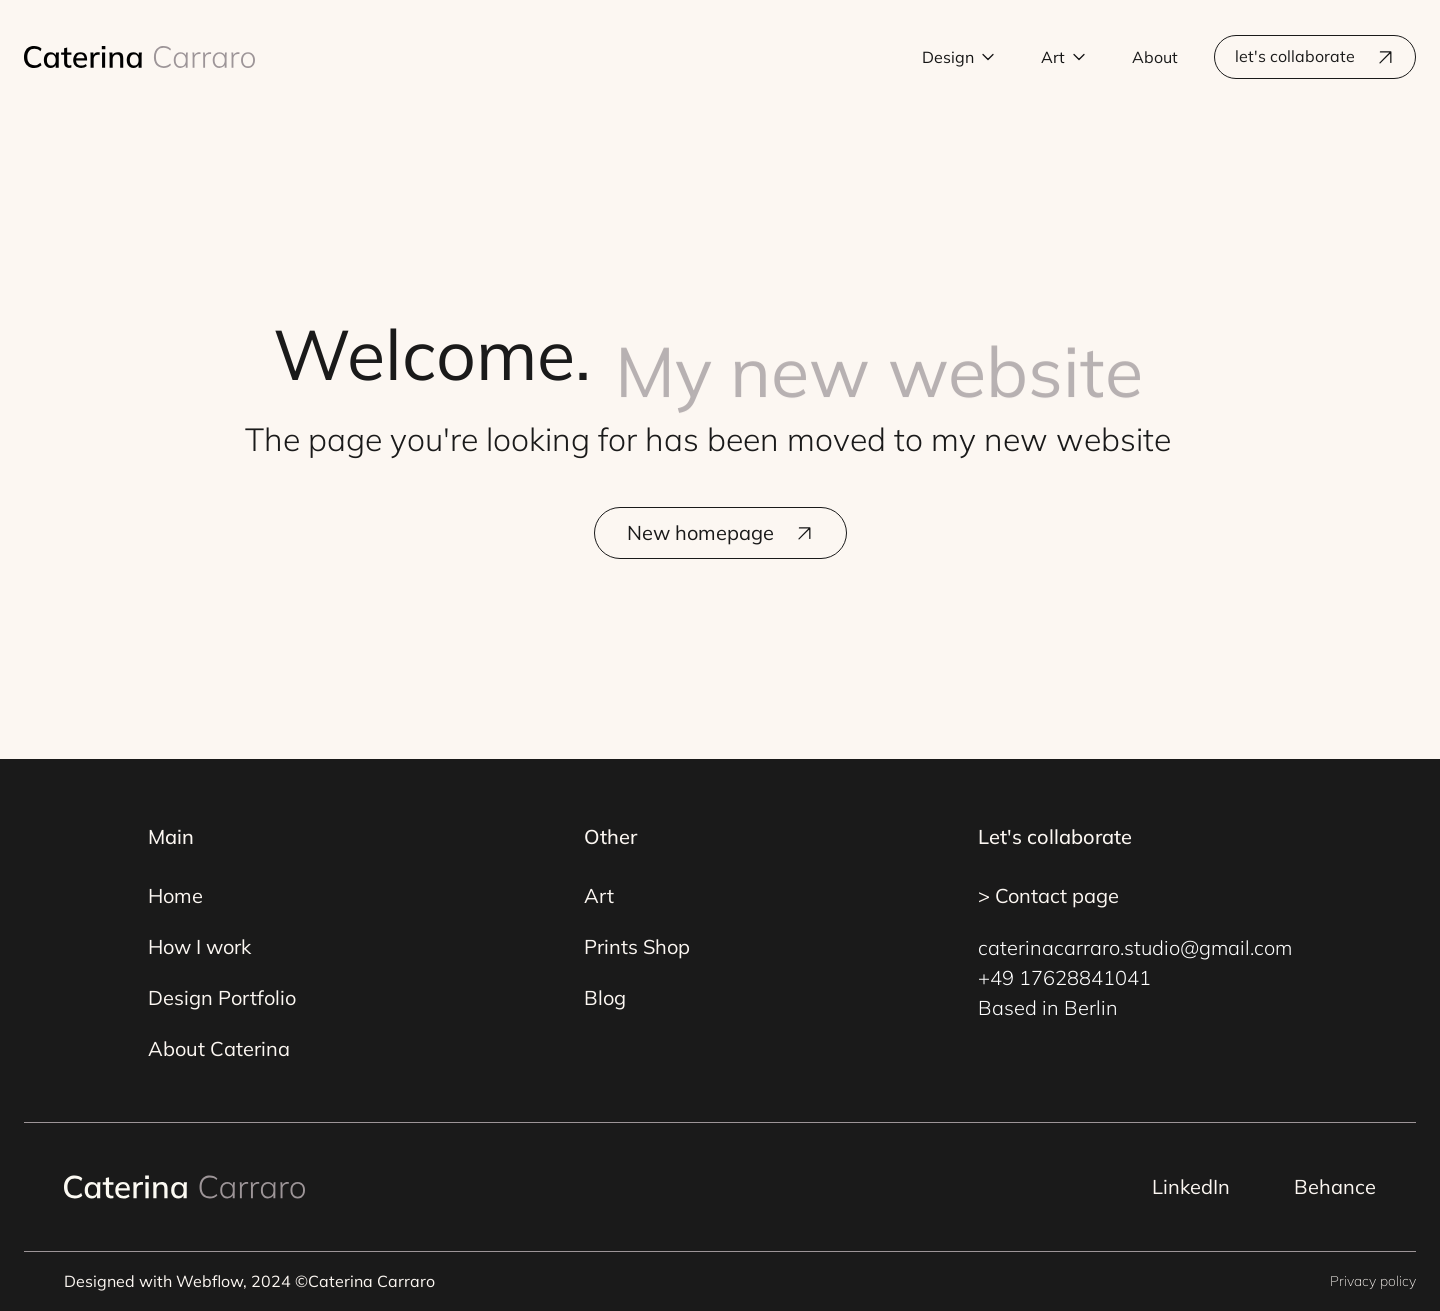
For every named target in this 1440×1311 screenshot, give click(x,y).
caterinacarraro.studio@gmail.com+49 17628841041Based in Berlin (1135, 977)
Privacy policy (1373, 1281)
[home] (139, 57)
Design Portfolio (222, 997)
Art (599, 895)
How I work (199, 946)
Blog (605, 997)
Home (175, 895)
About (1155, 57)
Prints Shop (637, 946)
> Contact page (1048, 895)
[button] (958, 57)
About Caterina (219, 1048)
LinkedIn (1191, 1186)
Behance (1335, 1186)
